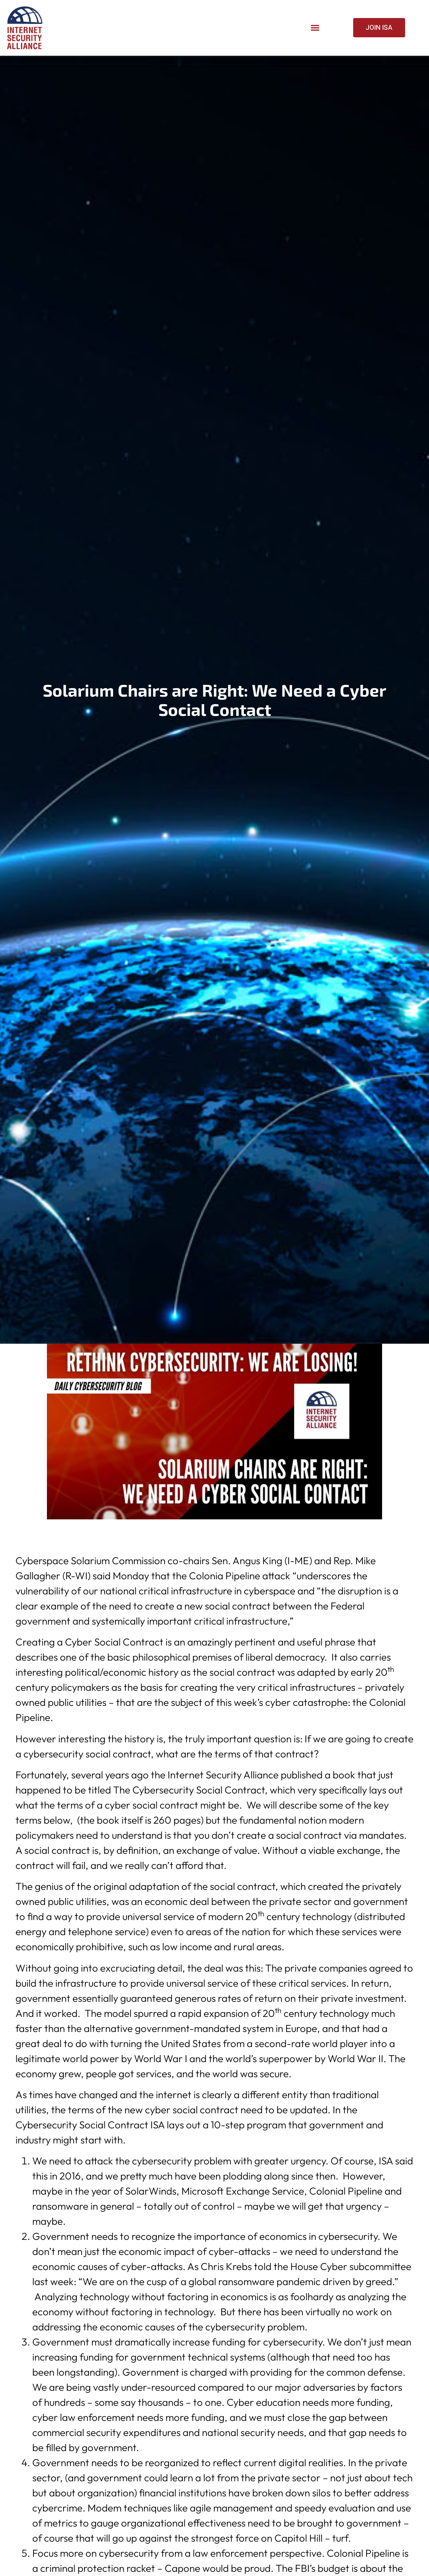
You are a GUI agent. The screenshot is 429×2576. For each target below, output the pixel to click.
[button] (315, 28)
